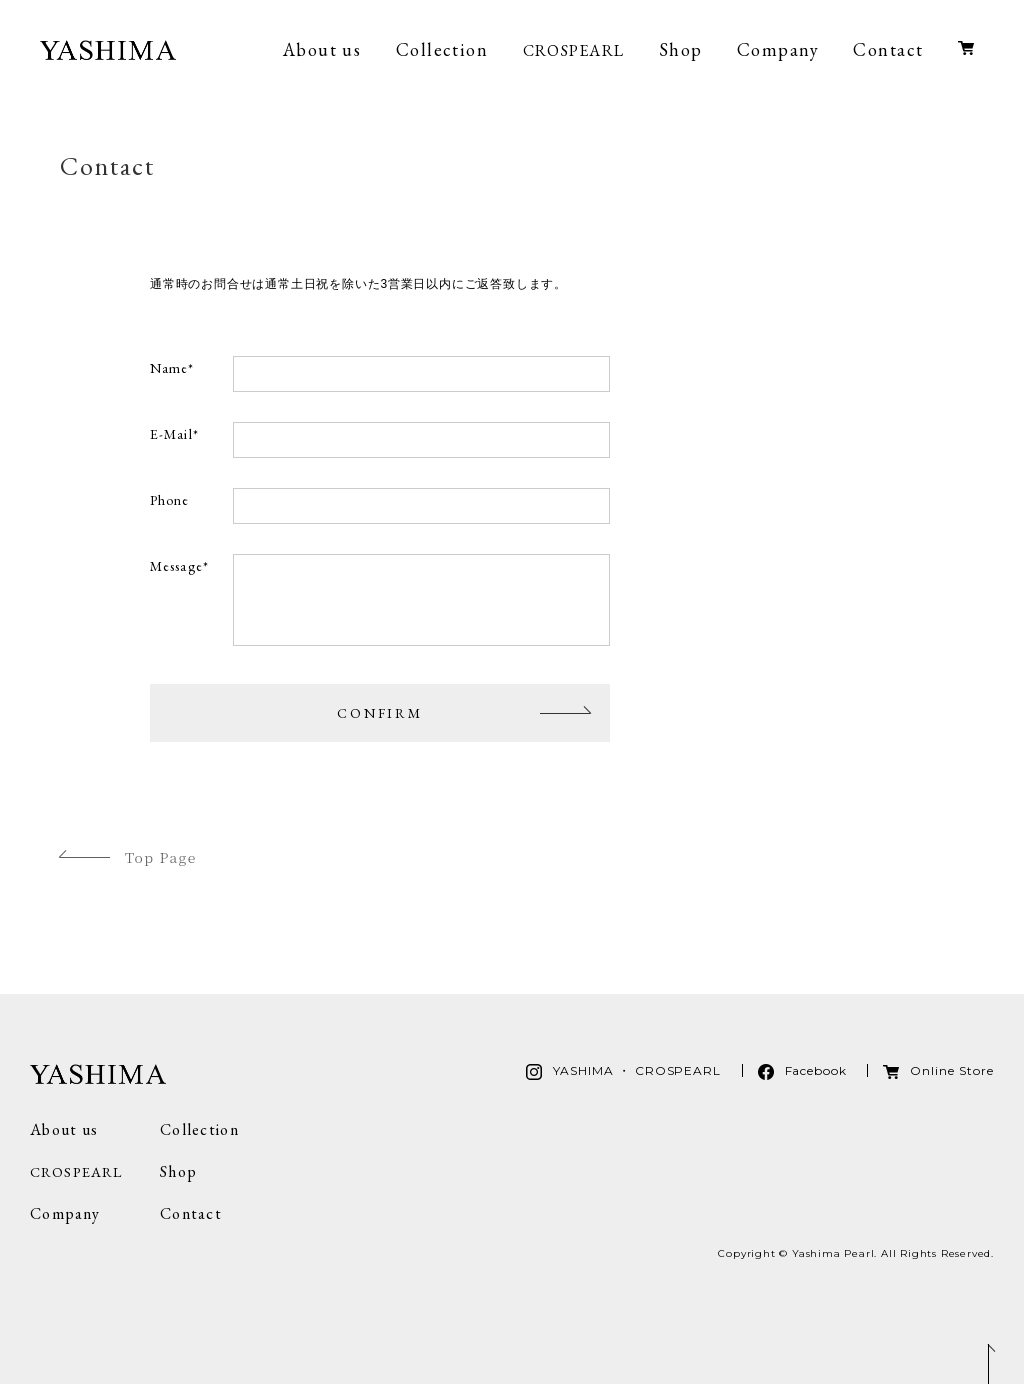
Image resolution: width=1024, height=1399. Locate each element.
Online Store (966, 55)
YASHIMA (108, 50)
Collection (442, 49)
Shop (681, 49)
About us (322, 49)
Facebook (816, 1085)
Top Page (161, 872)
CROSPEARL (574, 50)
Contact (888, 49)
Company (778, 49)
